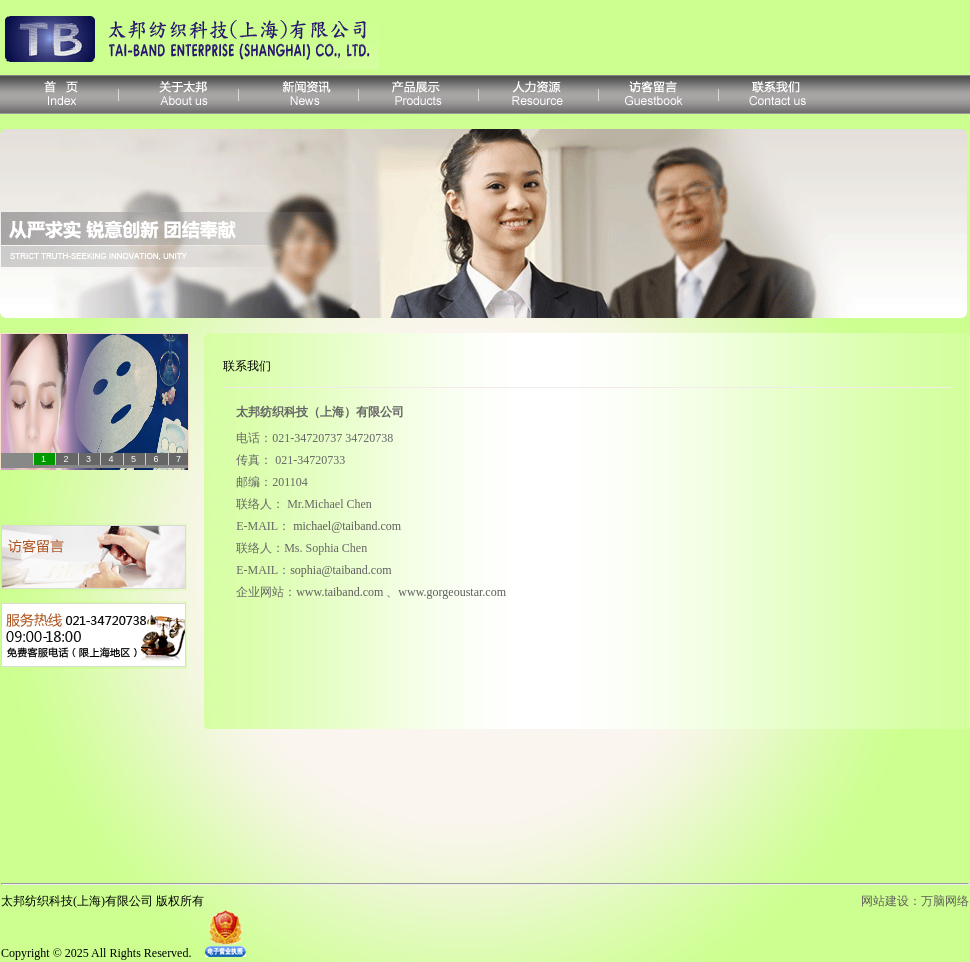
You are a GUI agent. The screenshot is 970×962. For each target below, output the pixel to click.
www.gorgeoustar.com (452, 592)
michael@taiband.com (347, 526)
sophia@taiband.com (340, 570)
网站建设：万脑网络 (915, 901)
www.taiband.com (339, 592)
